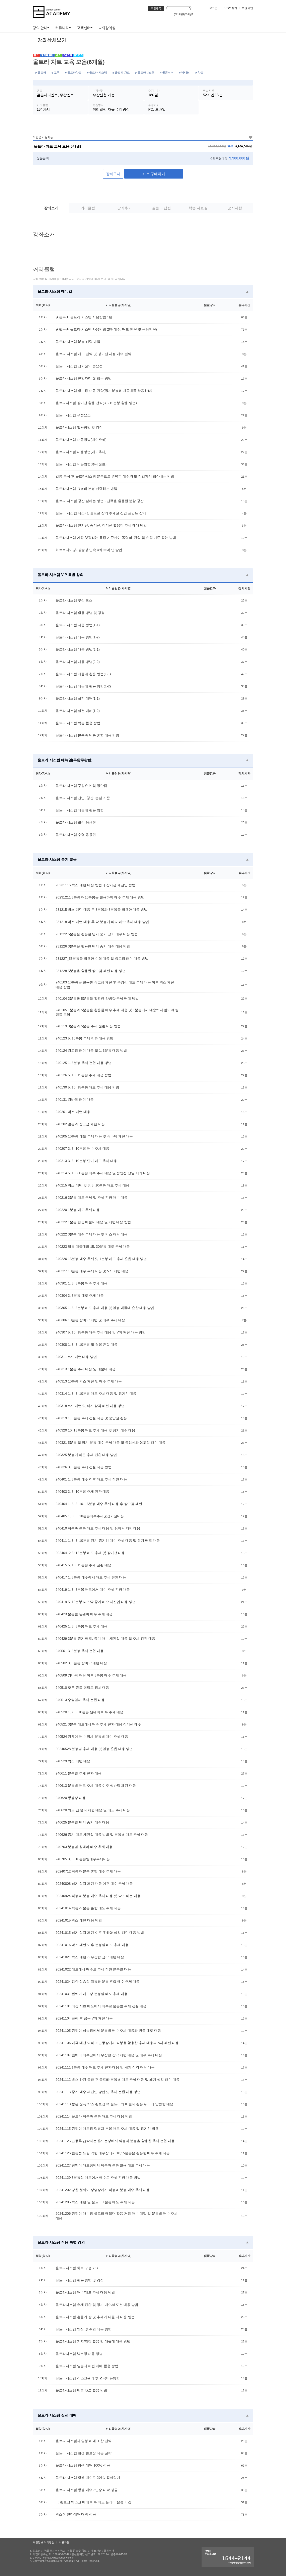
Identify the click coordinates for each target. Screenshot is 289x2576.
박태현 (181, 73)
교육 (56, 73)
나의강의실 (107, 28)
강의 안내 (40, 28)
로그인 (213, 8)
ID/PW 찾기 (229, 8)
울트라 (41, 73)
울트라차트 (73, 73)
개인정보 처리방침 (43, 2542)
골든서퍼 (163, 73)
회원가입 (247, 8)
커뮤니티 (62, 28)
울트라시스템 (142, 73)
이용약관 (64, 2542)
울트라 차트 (119, 73)
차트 (195, 73)
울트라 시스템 (96, 73)
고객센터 (83, 28)
